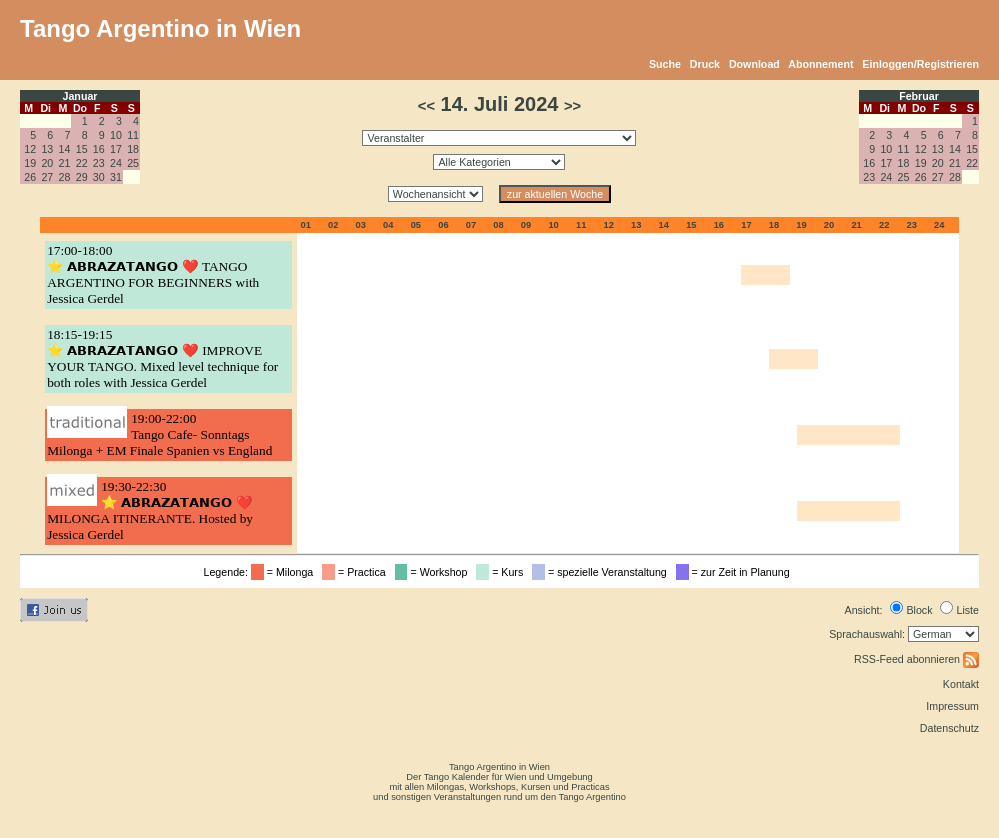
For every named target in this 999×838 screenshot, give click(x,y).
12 (30, 149)
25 (133, 163)
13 (47, 149)
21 (65, 163)
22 (82, 163)
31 (116, 177)
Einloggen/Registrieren (920, 64)
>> (572, 106)
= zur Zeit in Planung (736, 572)
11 (133, 135)
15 (82, 149)
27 (47, 177)
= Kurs (502, 572)
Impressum (952, 706)
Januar (80, 96)
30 (99, 177)
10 (116, 135)
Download (754, 64)
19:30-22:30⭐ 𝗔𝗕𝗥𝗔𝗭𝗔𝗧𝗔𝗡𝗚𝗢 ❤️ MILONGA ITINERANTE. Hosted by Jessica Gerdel (150, 510)
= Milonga (285, 572)
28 (65, 177)
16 (99, 149)
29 (82, 177)
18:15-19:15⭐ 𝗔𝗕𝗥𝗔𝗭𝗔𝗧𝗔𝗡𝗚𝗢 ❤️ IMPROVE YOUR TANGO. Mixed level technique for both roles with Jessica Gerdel (162, 358)
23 (99, 163)
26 (30, 177)
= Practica (356, 572)
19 (30, 163)
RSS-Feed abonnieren (916, 659)
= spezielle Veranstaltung (602, 572)
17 (116, 149)
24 (116, 163)
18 (133, 149)
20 (47, 163)
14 (65, 149)
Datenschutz (949, 728)
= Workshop (434, 572)
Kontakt (961, 684)
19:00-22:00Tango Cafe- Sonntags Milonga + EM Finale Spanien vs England (159, 434)
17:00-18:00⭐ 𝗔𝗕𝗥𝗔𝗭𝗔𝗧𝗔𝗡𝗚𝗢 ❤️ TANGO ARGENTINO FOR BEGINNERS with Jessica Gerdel (153, 274)
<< (426, 106)
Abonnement (820, 64)
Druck (705, 64)
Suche (665, 64)
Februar (919, 96)
